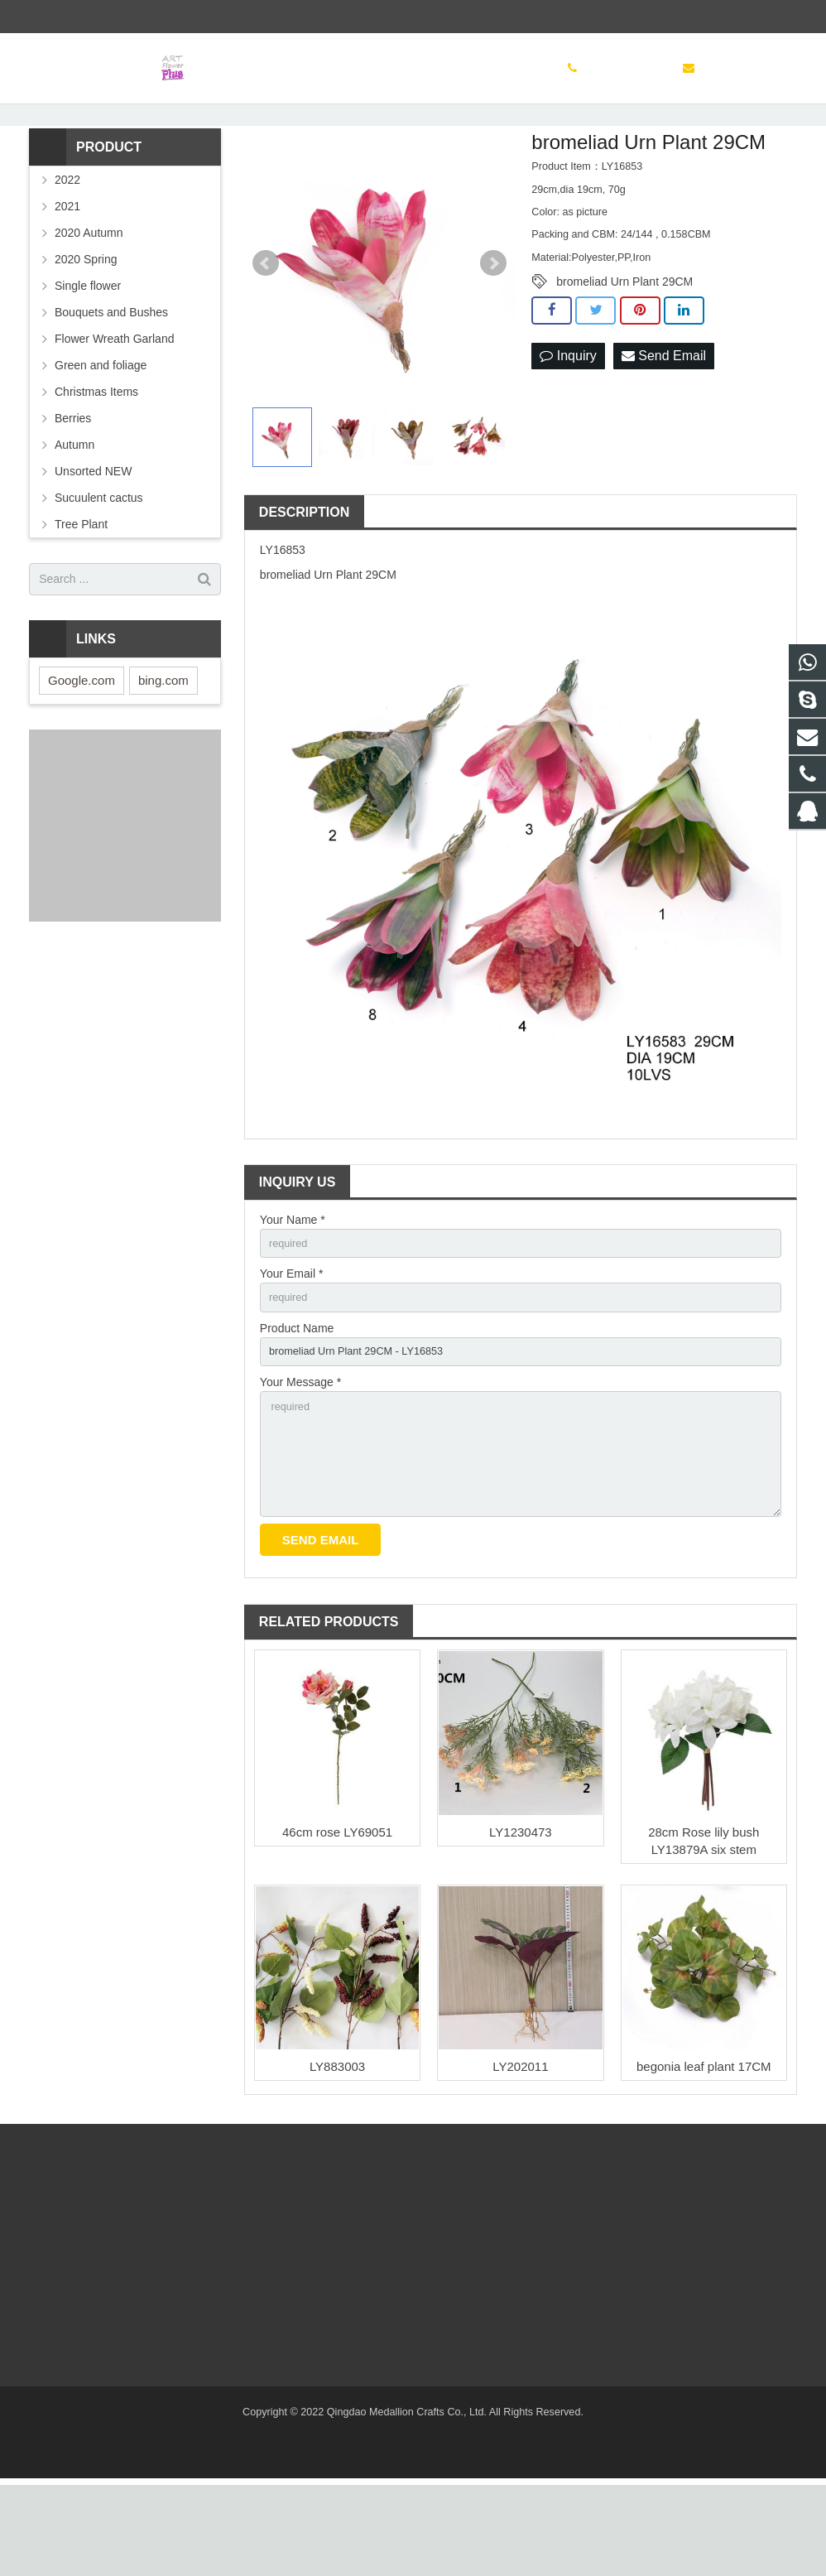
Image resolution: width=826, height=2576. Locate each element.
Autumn (74, 513)
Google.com (81, 749)
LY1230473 (520, 1923)
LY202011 (520, 2157)
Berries (73, 487)
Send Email (664, 425)
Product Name (297, 1403)
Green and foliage (100, 434)
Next (493, 333)
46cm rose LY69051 (337, 1923)
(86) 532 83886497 (87, 16)
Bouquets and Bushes (111, 381)
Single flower (88, 354)
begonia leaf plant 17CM (703, 2157)
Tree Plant (81, 592)
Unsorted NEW (93, 539)
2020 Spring (86, 328)
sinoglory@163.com (207, 16)
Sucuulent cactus (99, 566)
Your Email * (292, 1345)
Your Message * (300, 1460)
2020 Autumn (89, 301)
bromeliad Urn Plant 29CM (624, 351)
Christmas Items (96, 460)
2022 (67, 248)
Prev (265, 333)
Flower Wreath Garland (114, 407)
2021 (67, 275)
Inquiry (568, 425)
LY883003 (337, 2157)
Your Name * (292, 1288)
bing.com (163, 749)
